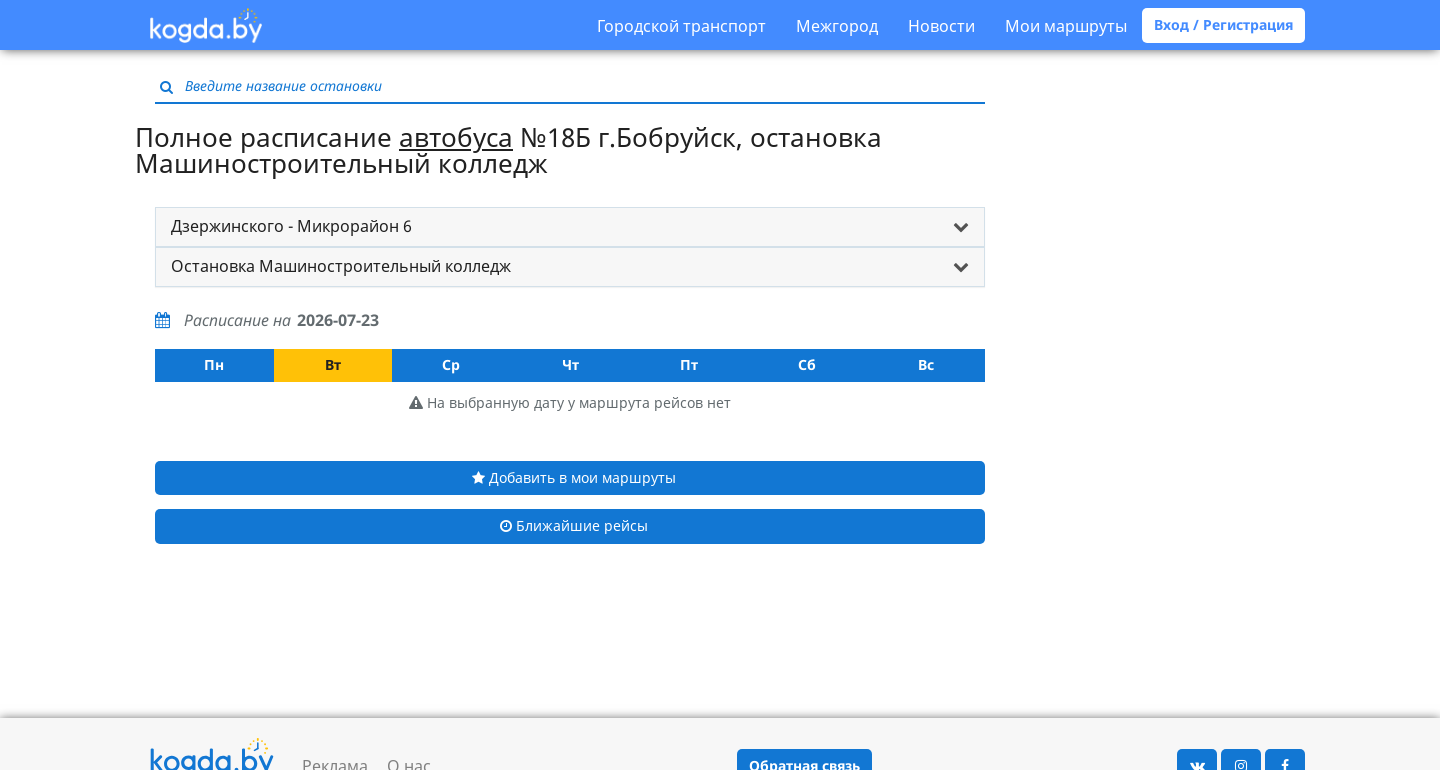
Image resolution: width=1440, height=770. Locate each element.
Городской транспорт (681, 26)
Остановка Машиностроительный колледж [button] (341, 266)
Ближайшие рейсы (574, 525)
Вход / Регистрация (1223, 24)
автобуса (456, 137)
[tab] (570, 227)
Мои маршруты (1066, 26)
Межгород (837, 26)
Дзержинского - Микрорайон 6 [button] (291, 226)
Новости (941, 26)
